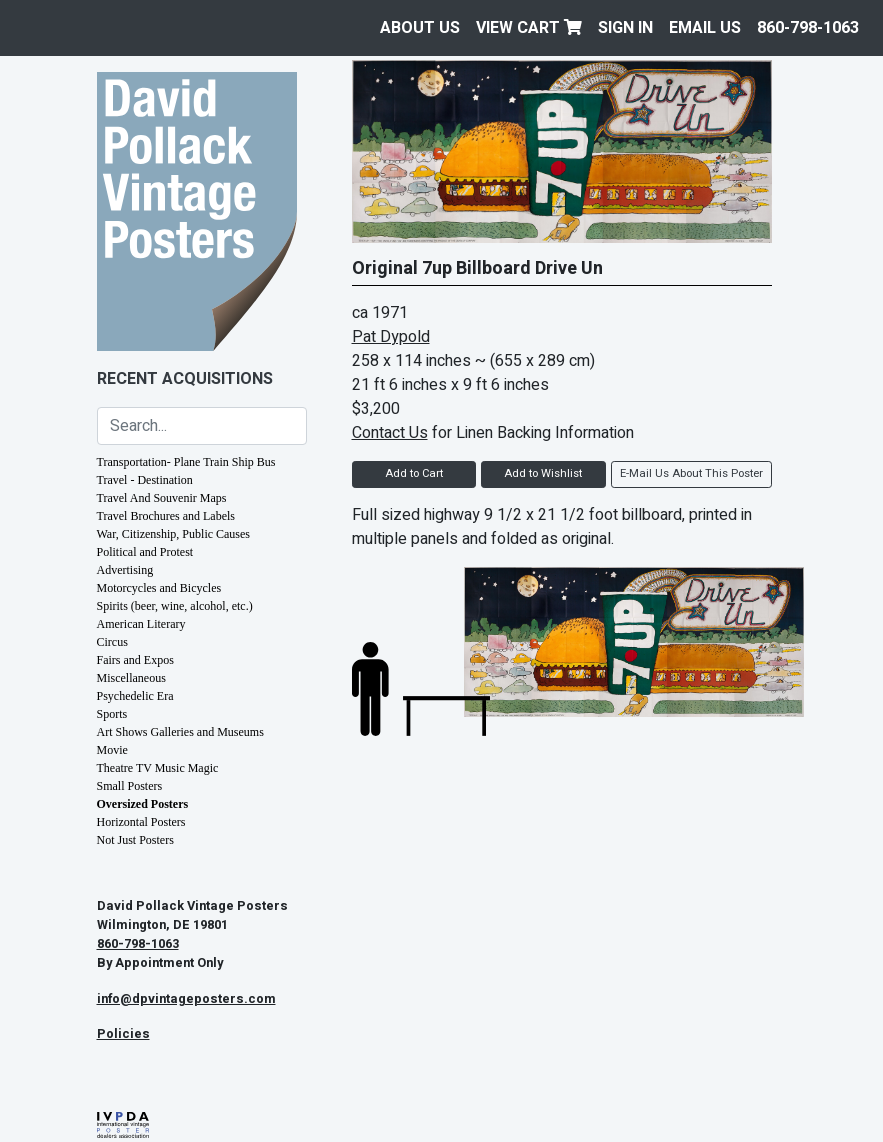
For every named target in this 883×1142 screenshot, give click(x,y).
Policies (123, 1034)
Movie (112, 750)
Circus (112, 642)
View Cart (529, 28)
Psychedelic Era (135, 696)
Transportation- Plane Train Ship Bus (186, 462)
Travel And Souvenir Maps (162, 498)
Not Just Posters (135, 840)
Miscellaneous (131, 678)
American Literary (141, 624)
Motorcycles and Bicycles (159, 588)
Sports (112, 714)
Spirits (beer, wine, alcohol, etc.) (175, 606)
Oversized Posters (143, 804)
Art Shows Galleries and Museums (180, 732)
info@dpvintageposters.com (186, 999)
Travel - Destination (145, 480)
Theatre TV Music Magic (158, 768)
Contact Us (390, 433)
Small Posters (130, 786)
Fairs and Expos (135, 660)
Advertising (125, 570)
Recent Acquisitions (185, 379)
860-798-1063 (808, 28)
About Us (420, 28)
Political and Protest (145, 552)
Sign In (625, 28)
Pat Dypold (391, 337)
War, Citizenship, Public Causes (174, 534)
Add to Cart (414, 473)
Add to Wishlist (543, 473)
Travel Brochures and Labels (166, 516)
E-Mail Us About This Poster (691, 473)
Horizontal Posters (141, 822)
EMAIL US (705, 28)
